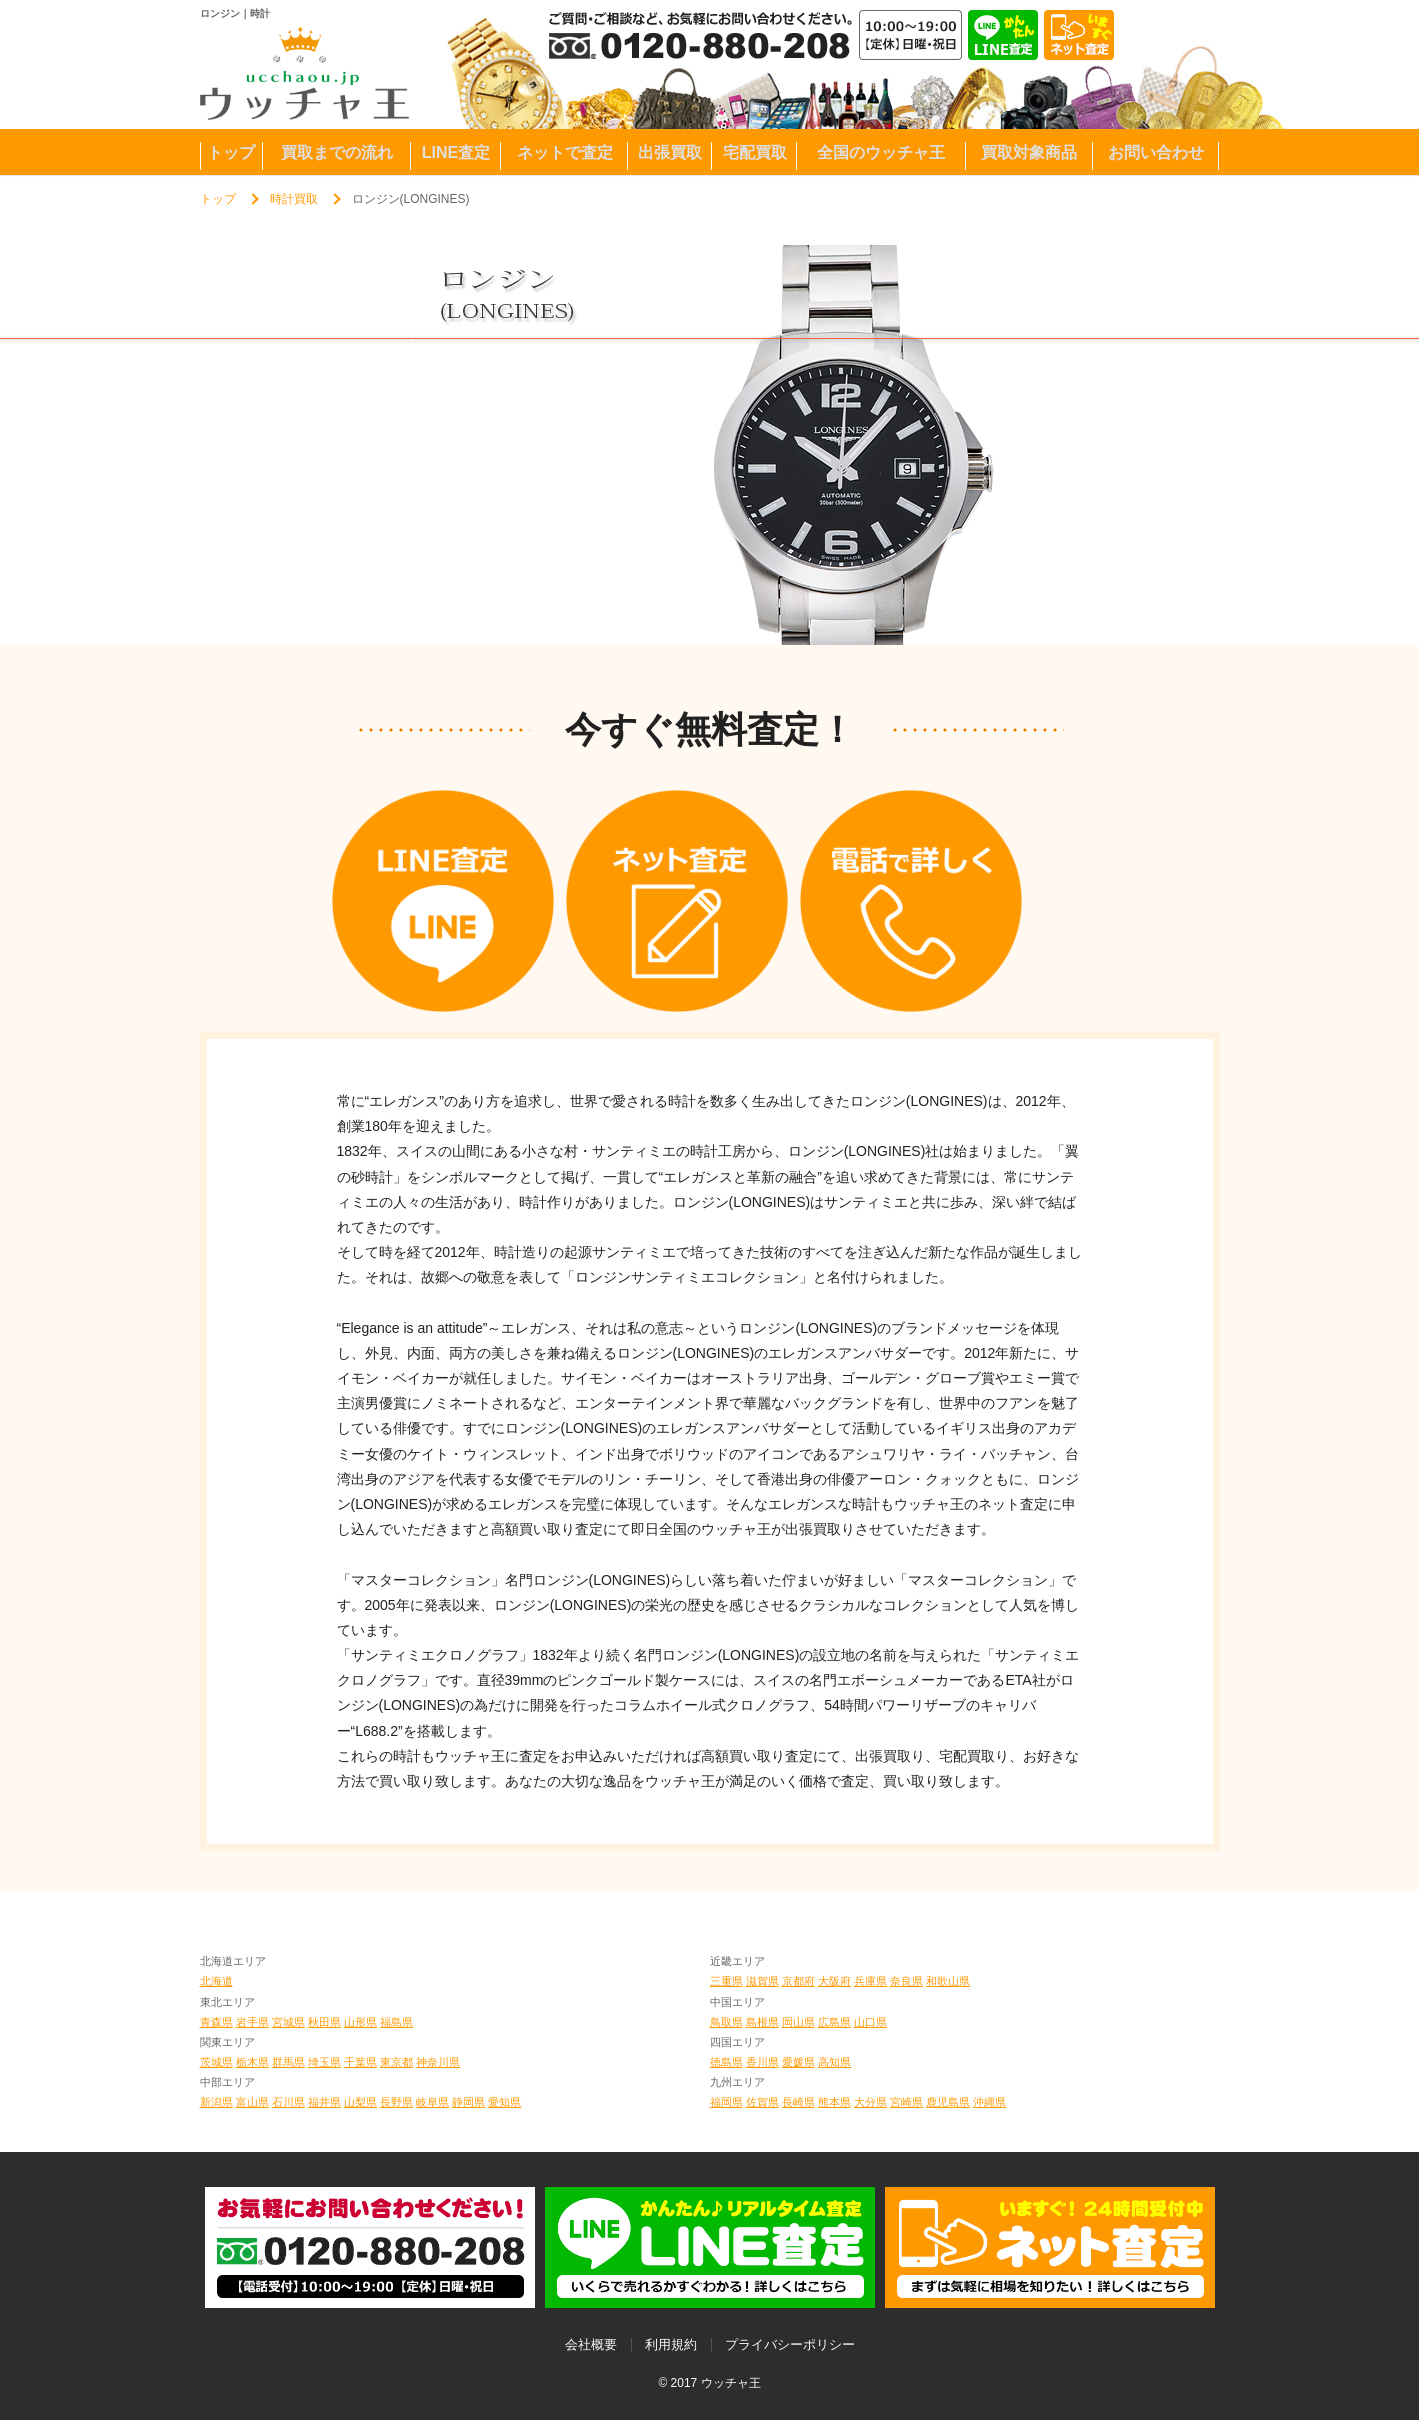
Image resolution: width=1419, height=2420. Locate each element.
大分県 (870, 2102)
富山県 (252, 2102)
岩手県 (252, 2022)
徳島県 (726, 2062)
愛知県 (504, 2102)
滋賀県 (762, 1981)
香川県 (762, 2062)
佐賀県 (762, 2102)
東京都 (396, 2062)
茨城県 (216, 2062)
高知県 (834, 2062)
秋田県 (324, 2022)
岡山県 (798, 2022)
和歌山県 (948, 1981)
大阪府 (834, 1981)
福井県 (324, 2102)
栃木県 (252, 2062)
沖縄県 (989, 2102)
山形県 (360, 2022)
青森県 (216, 2022)
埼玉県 (324, 2062)
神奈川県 (438, 2062)
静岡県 (468, 2102)
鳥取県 (726, 2022)
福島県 (396, 2022)
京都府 (798, 1981)
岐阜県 (432, 2102)
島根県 (762, 2022)
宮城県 (288, 2022)
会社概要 (591, 2344)
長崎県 (798, 2102)
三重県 (726, 1981)
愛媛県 (798, 2062)
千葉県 (360, 2062)
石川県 (288, 2102)
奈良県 (906, 1981)
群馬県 (288, 2062)
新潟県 (216, 2102)
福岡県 (726, 2102)
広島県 (834, 2022)
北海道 (216, 1981)
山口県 (870, 2022)
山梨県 (360, 2102)
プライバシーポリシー (790, 2344)
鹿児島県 (948, 2102)
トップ (218, 199)
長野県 (396, 2102)
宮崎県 (906, 2102)
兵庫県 (870, 1981)
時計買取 (294, 199)
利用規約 (671, 2344)
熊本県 (834, 2102)
